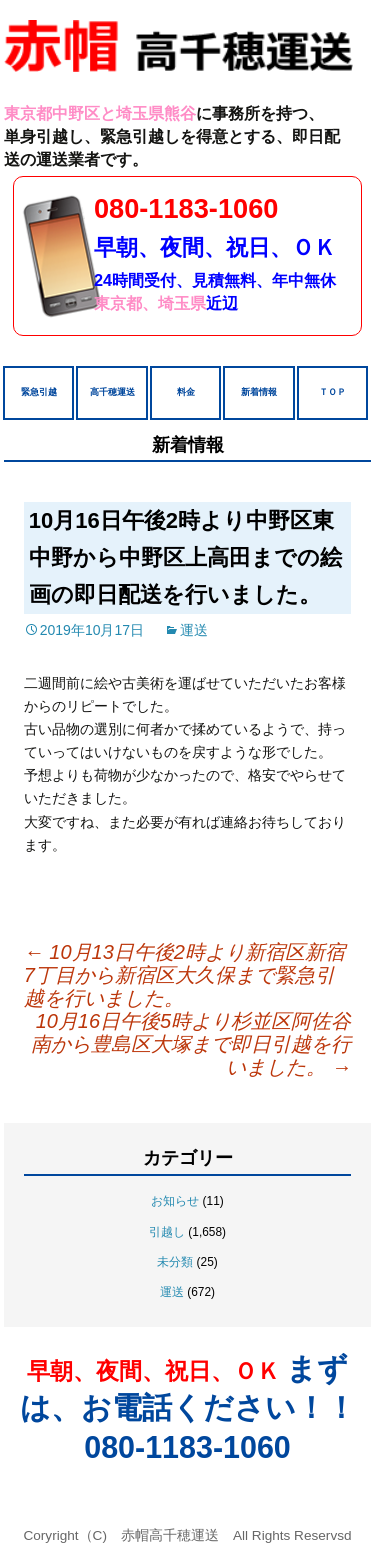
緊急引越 (39, 392)
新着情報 (259, 392)
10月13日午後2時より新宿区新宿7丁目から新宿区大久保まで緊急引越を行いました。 (184, 975)
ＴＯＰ (332, 392)
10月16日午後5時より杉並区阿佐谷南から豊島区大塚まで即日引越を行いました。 (191, 1044)
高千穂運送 (112, 392)
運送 (194, 630)
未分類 (175, 1262)
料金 (186, 392)
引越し (167, 1232)
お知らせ (175, 1201)
